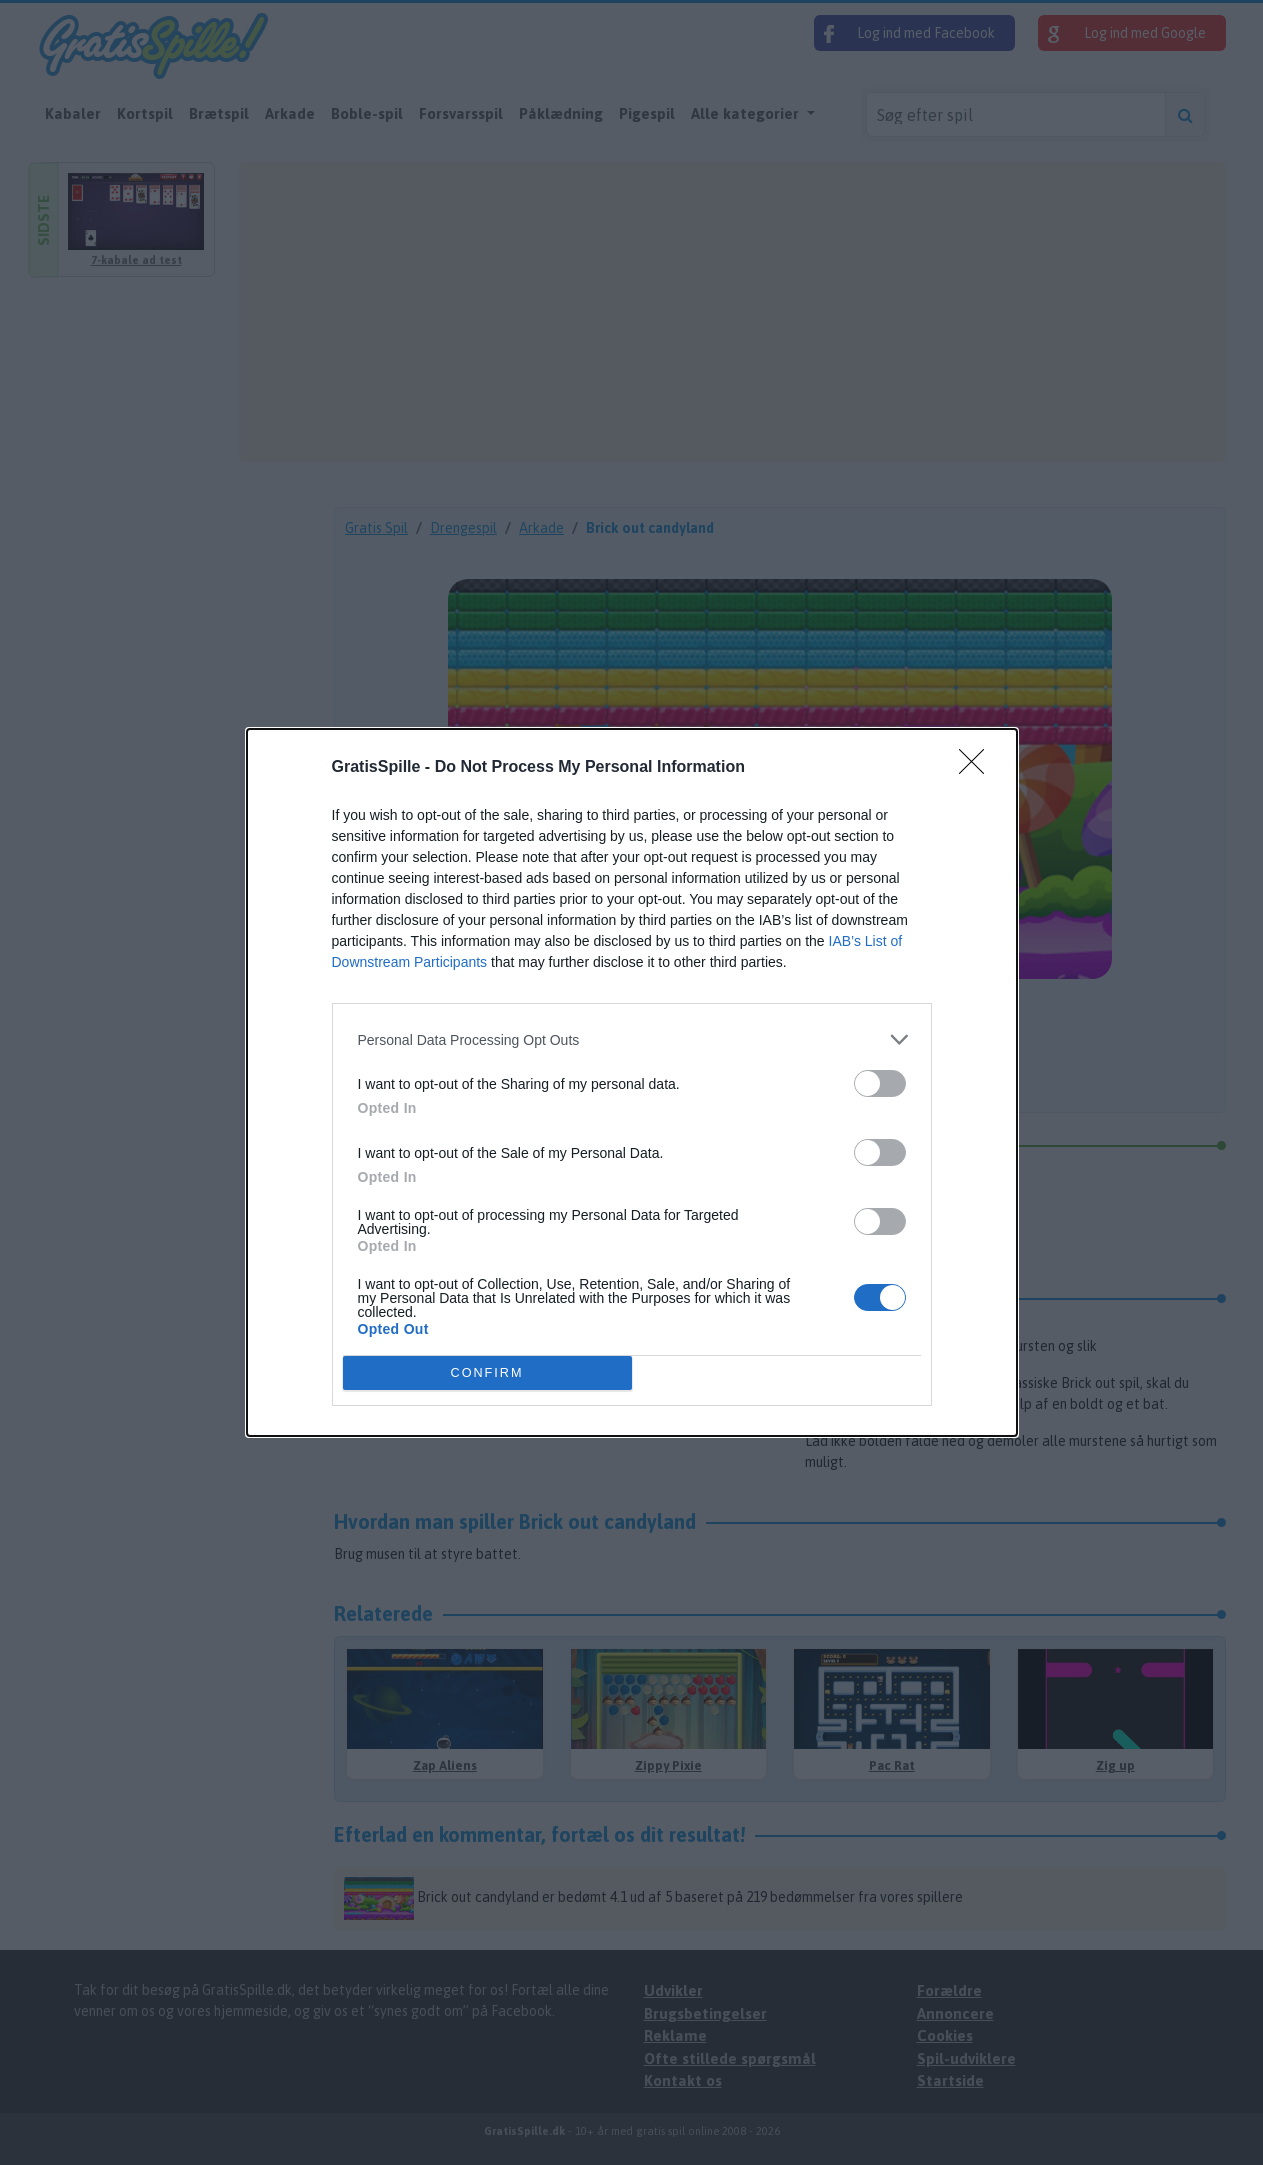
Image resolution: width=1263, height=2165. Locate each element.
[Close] (978, 768)
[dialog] (632, 1082)
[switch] (880, 1083)
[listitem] (632, 1039)
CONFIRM (487, 1373)
